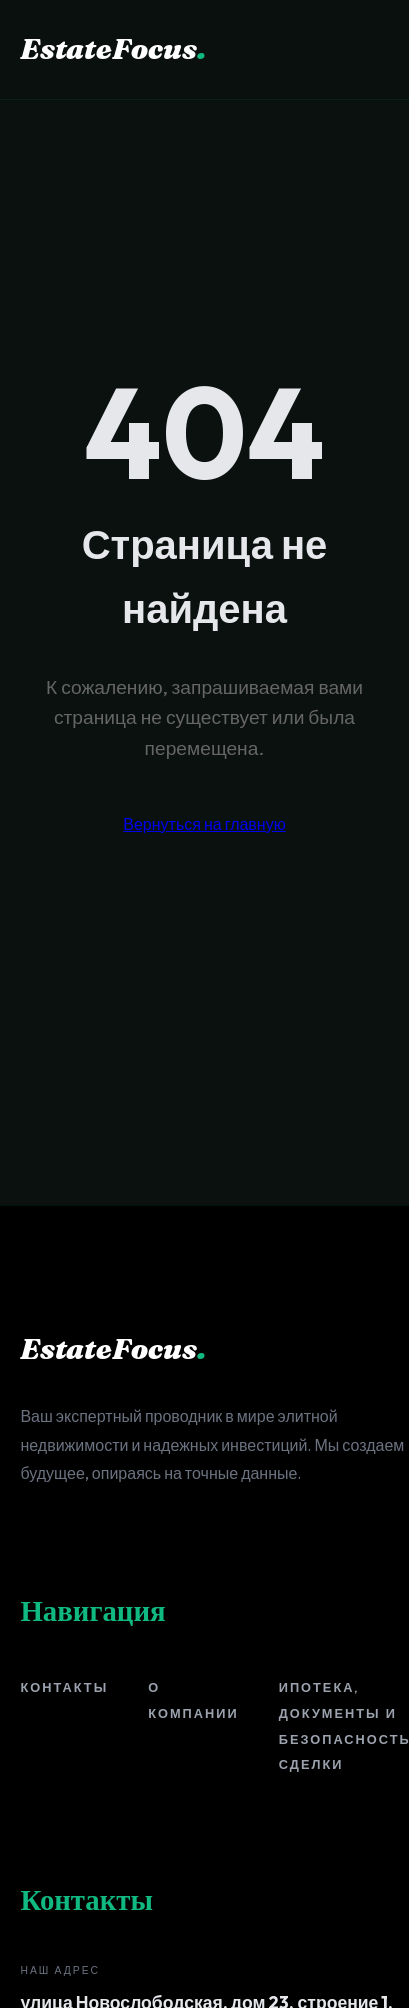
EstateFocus (113, 48)
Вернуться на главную (204, 824)
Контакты (64, 1687)
